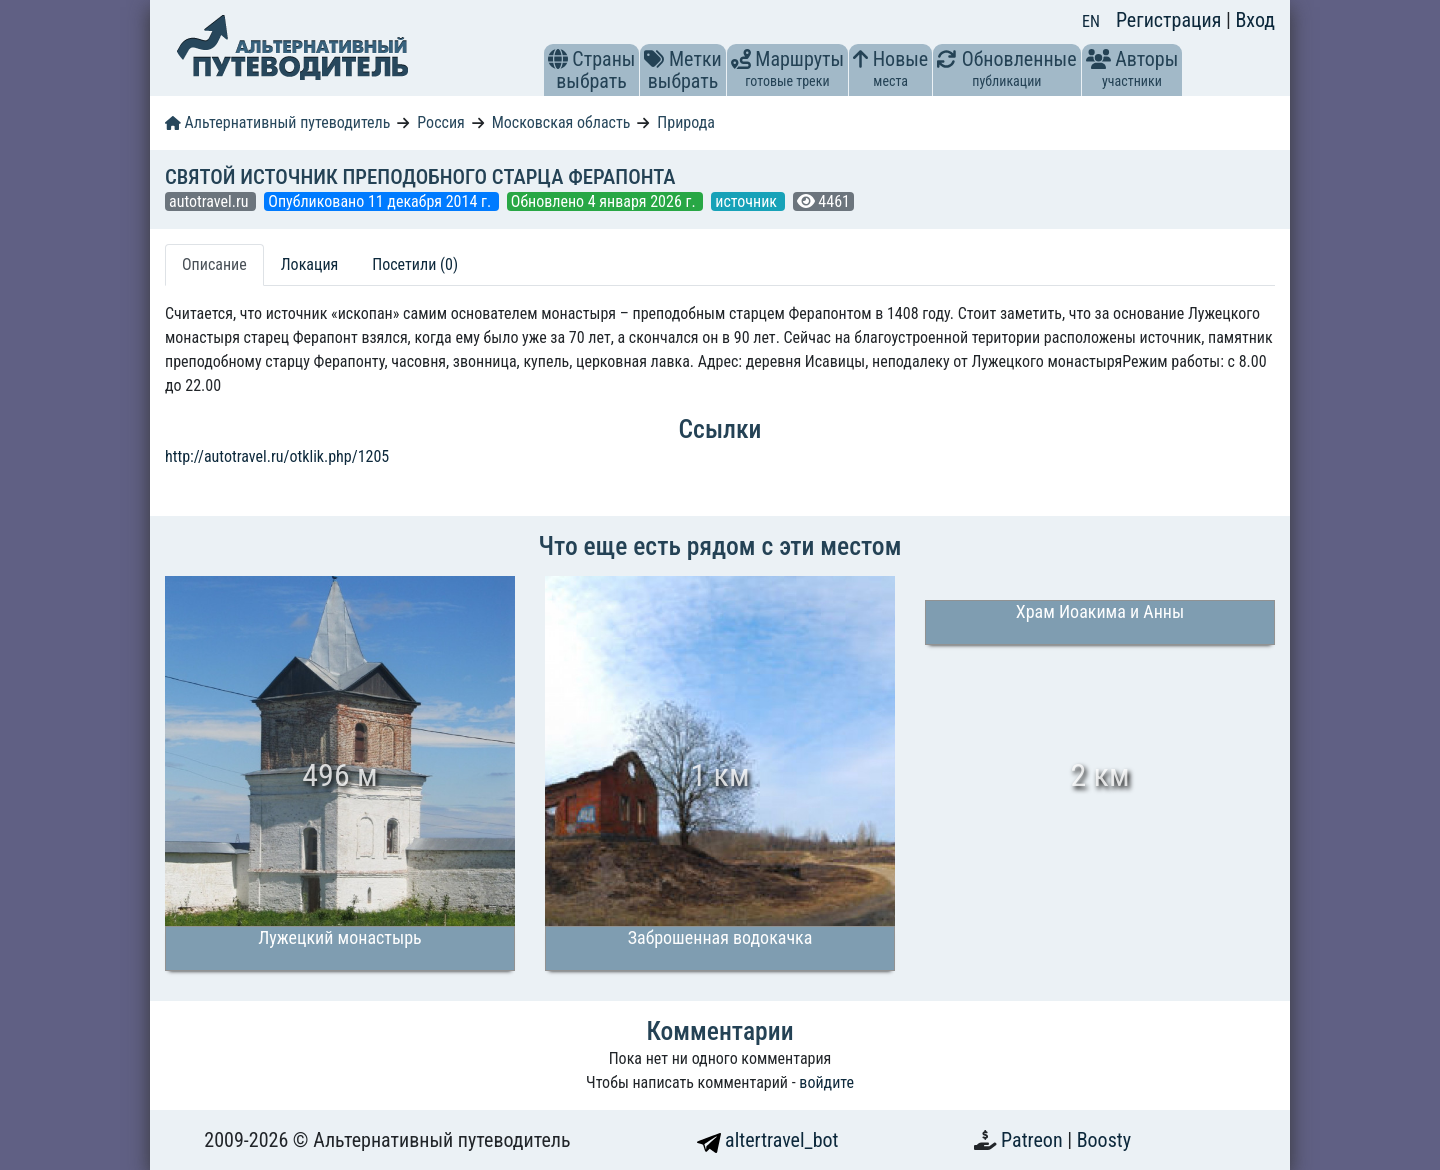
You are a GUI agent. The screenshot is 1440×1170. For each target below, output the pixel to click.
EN (1091, 21)
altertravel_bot (768, 1140)
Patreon (1034, 1140)
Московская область (561, 122)
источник (747, 201)
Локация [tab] (310, 264)
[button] (558, 59)
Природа (686, 122)
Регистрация (1171, 20)
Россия (440, 122)
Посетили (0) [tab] (415, 264)
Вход (1255, 20)
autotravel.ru (210, 201)
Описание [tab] (214, 264)
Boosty (1104, 1140)
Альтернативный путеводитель (277, 122)
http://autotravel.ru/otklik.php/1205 (277, 456)
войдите (826, 1082)
